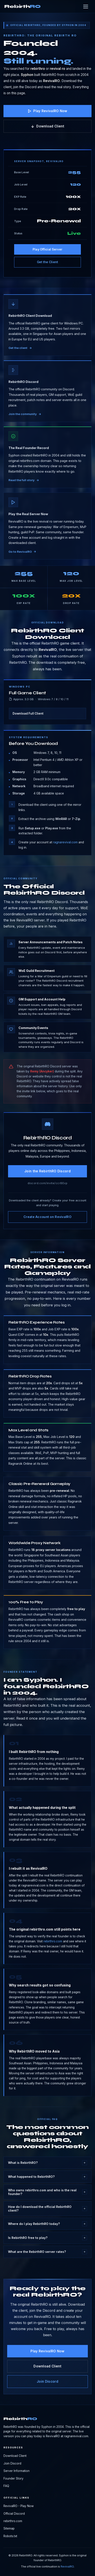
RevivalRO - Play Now (18, 2506)
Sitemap (9, 2528)
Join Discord (12, 2463)
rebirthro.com (12, 2521)
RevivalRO (67, 2566)
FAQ (6, 2486)
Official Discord (14, 2513)
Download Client (47, 126)
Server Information (16, 2471)
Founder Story (13, 2478)
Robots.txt (10, 2536)
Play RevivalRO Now (47, 111)
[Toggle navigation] (86, 6)
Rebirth (22, 6)
